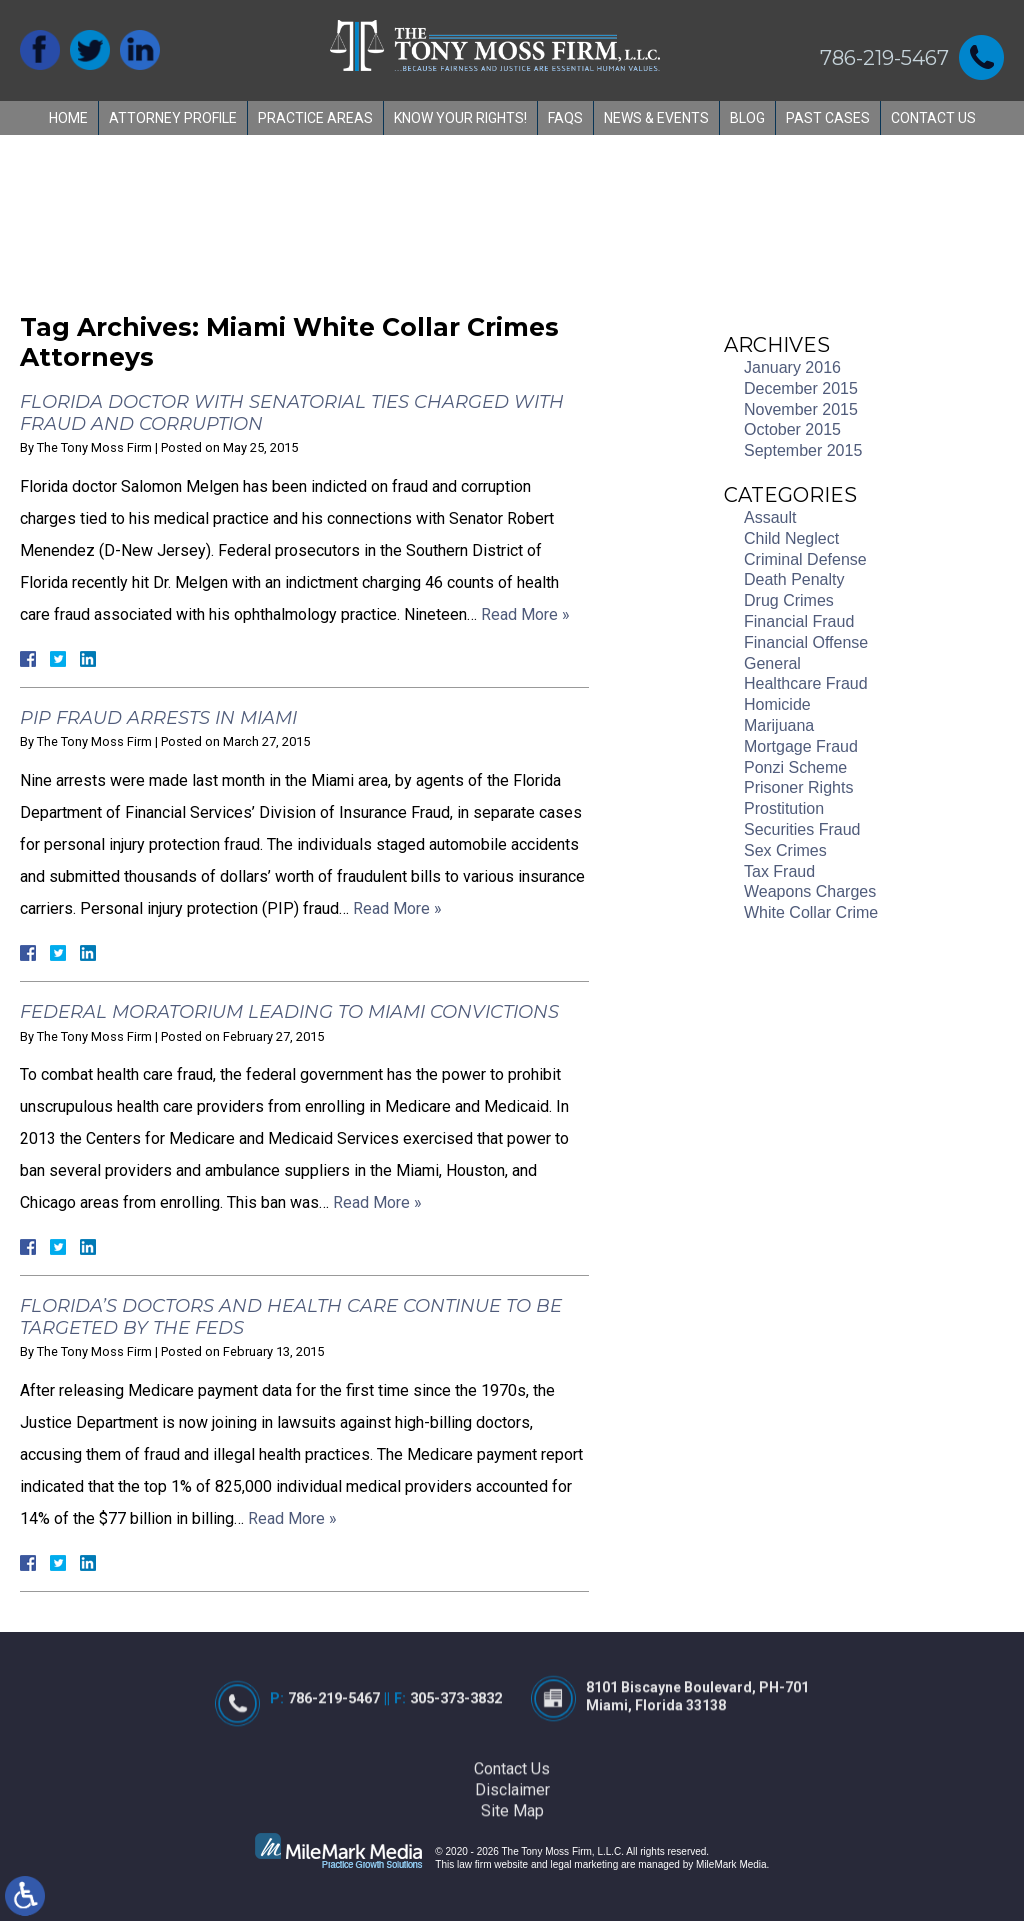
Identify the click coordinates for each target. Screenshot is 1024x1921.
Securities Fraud (802, 829)
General (772, 663)
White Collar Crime (811, 912)
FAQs (565, 118)
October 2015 (792, 429)
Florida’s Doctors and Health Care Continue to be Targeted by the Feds (291, 1317)
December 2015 (801, 388)
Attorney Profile (173, 118)
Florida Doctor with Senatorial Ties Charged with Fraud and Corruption (292, 413)
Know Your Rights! (460, 118)
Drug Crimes (789, 600)
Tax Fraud (779, 871)
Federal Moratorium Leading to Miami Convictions (289, 1012)
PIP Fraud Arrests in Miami (158, 718)
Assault (770, 517)
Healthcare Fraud (806, 683)
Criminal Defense (805, 559)
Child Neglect (791, 538)
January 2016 (792, 367)
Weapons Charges (810, 891)
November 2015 (801, 409)
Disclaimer (512, 1843)
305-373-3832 (454, 1753)
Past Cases (828, 118)
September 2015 (803, 450)
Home (68, 118)
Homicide (777, 704)
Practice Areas (315, 118)
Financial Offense (806, 642)
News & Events (656, 118)
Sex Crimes (785, 850)
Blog (747, 118)
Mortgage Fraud (801, 746)
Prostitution (784, 808)
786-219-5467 (884, 58)
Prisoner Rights (798, 787)
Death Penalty (794, 579)
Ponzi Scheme (795, 767)
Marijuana (779, 725)
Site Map (512, 1864)
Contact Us (933, 118)
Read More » (525, 614)
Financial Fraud (799, 621)
